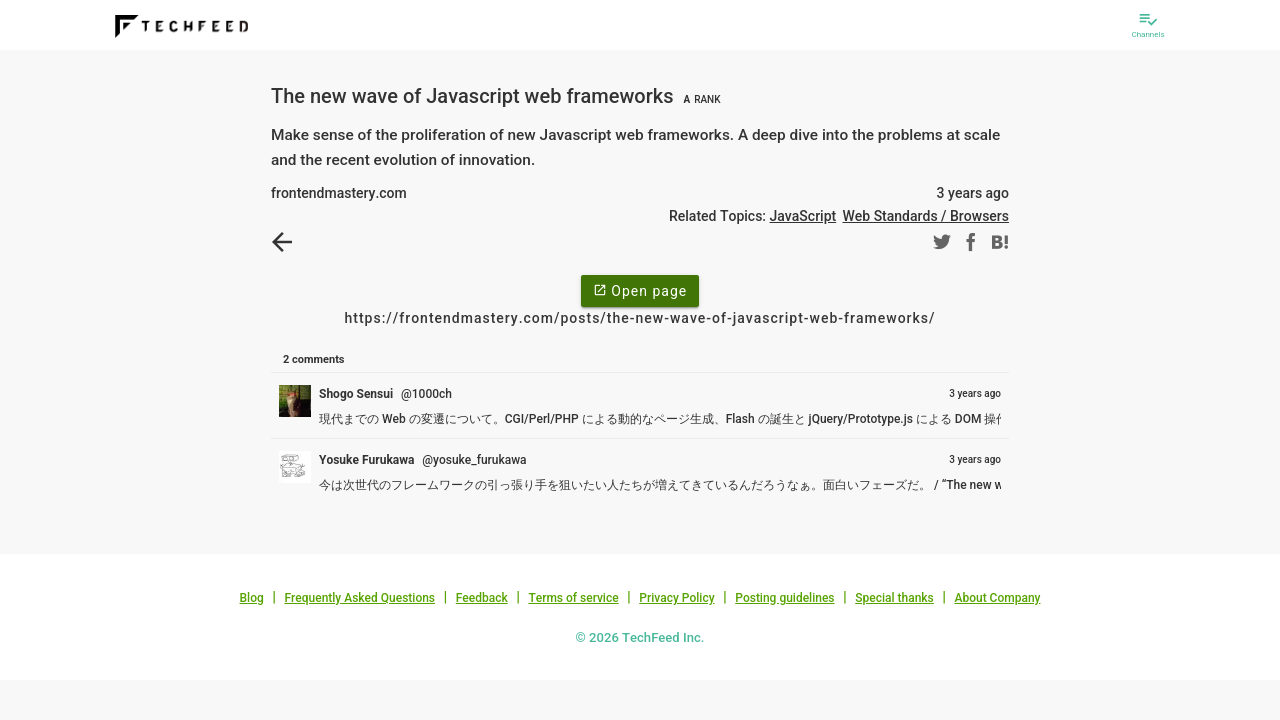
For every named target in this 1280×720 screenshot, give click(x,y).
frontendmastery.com (339, 193)
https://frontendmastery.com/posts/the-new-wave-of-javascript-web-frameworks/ (639, 318)
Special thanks (894, 598)
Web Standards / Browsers (925, 216)
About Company (997, 598)
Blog (252, 598)
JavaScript (803, 216)
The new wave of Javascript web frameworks (498, 96)
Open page (640, 290)
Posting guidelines (784, 598)
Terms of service (573, 598)
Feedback (482, 598)
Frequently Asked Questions (359, 598)
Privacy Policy (676, 598)
